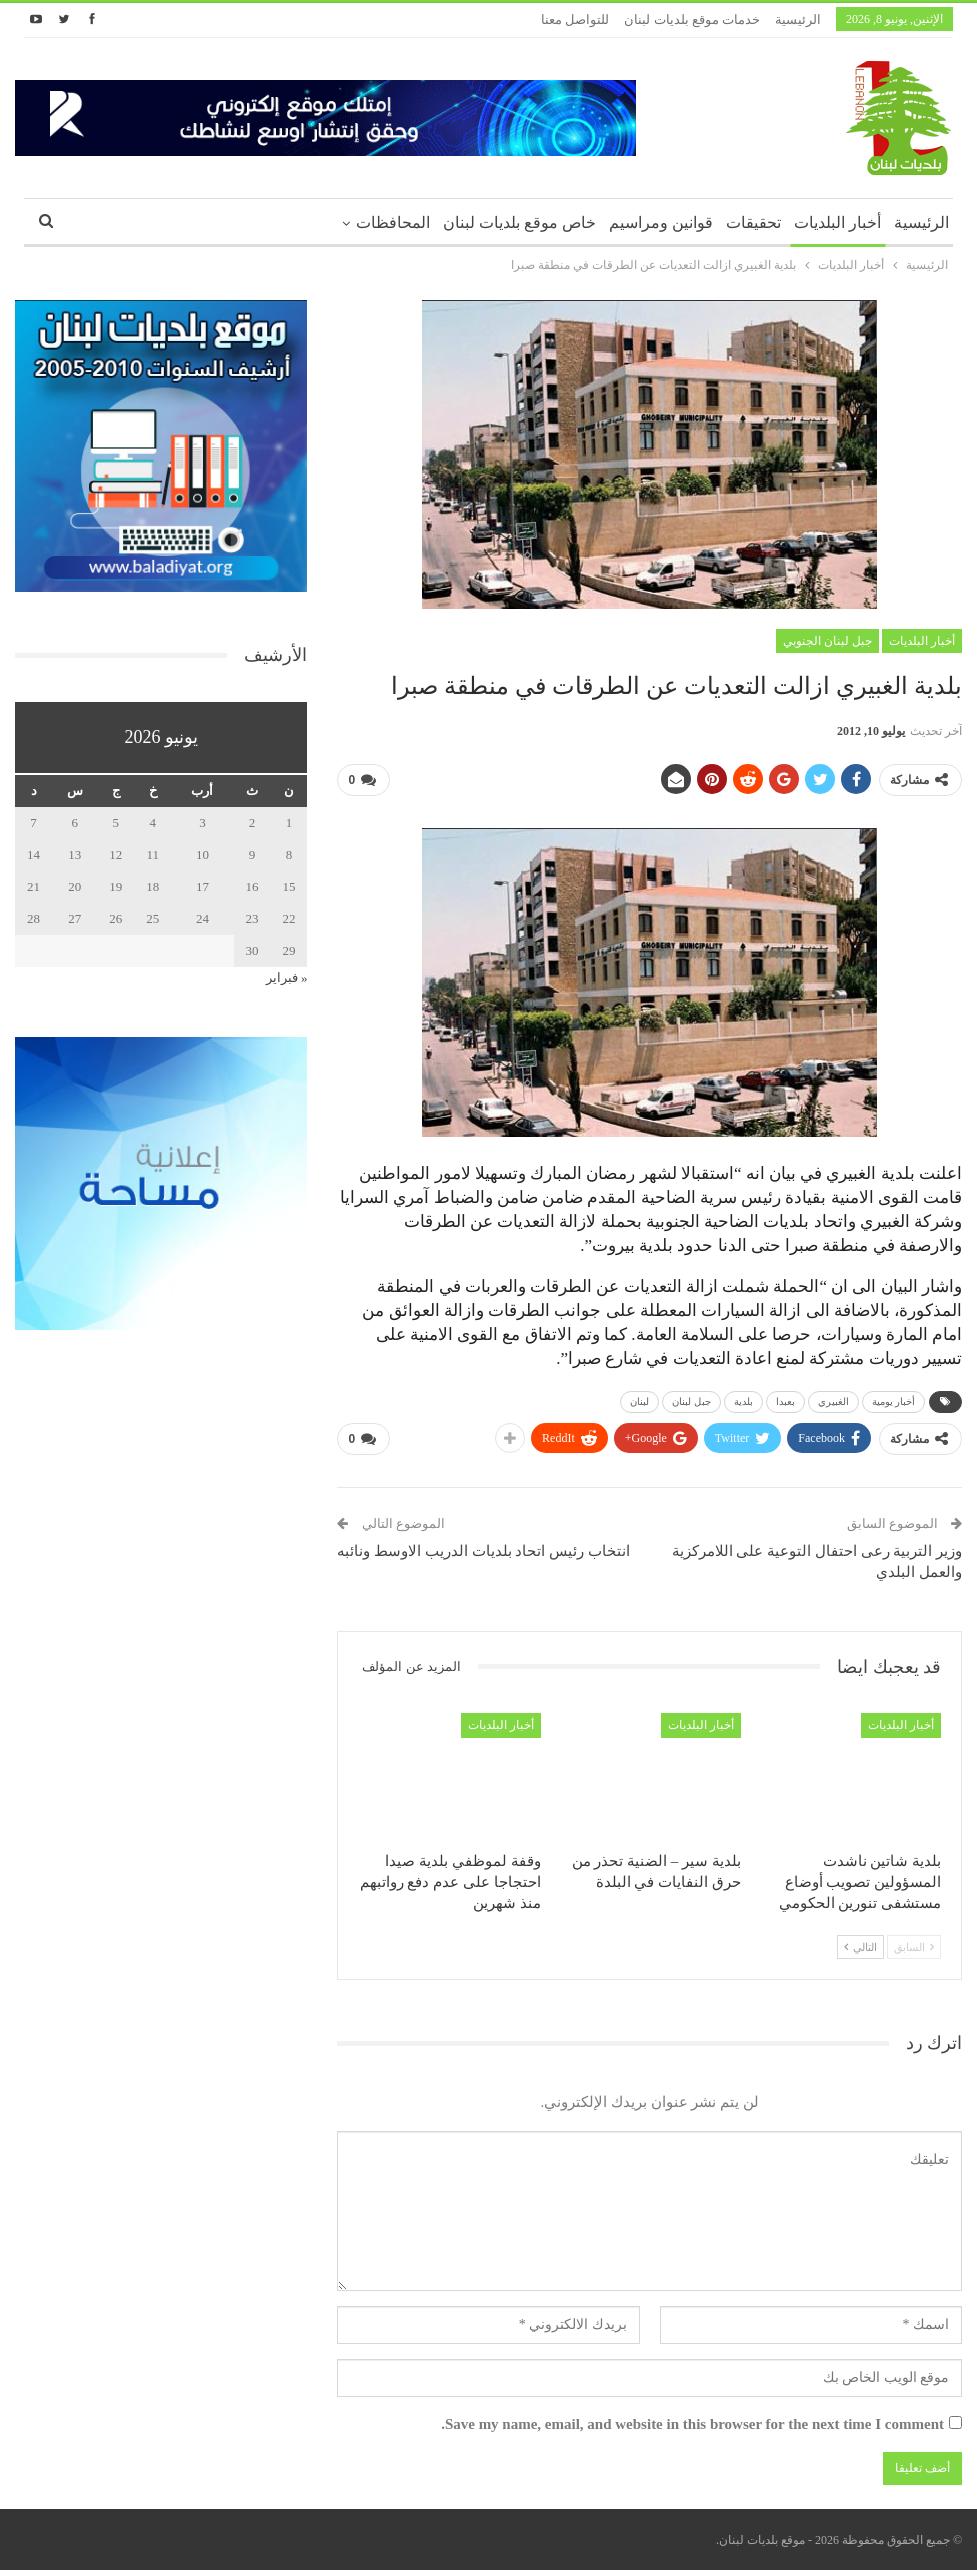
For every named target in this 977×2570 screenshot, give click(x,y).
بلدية (743, 1401)
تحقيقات (753, 222)
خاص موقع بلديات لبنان (519, 222)
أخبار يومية (894, 1401)
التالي (860, 1947)
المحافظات (393, 222)
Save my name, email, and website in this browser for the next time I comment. (692, 2424)
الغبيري (833, 1401)
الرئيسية (798, 19)
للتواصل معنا (575, 19)
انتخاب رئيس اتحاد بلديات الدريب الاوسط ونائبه (483, 1551)
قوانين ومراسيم (661, 222)
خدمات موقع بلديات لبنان (692, 19)
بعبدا (785, 1401)
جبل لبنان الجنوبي (827, 641)
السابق (914, 1947)
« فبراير (287, 977)
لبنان (639, 1401)
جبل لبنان (691, 1401)
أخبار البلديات (837, 222)
